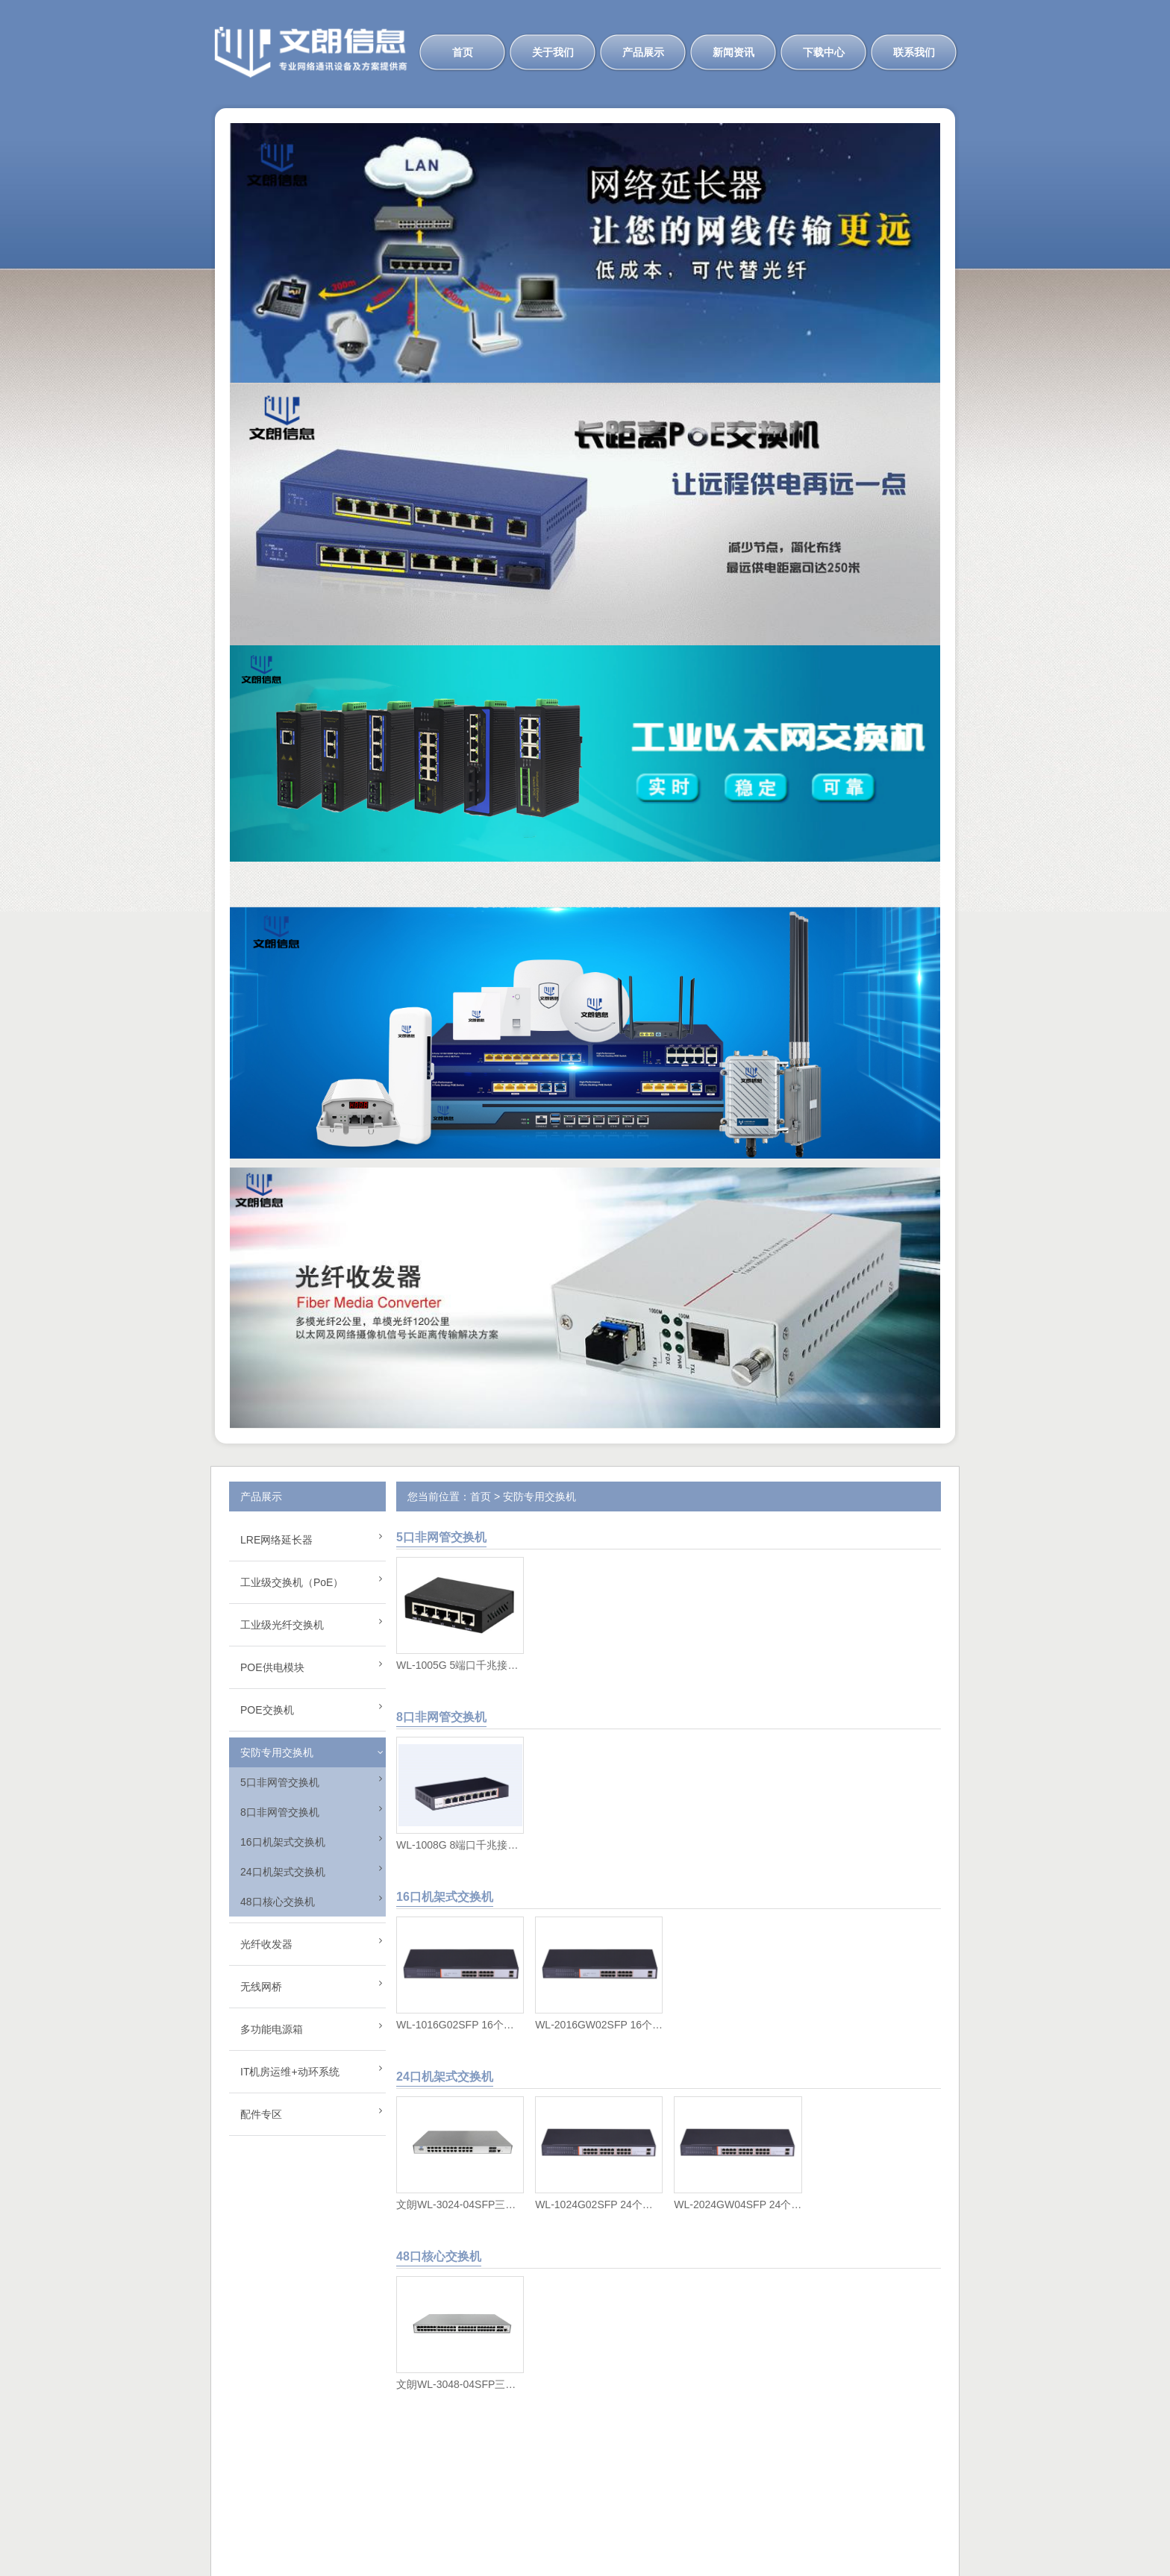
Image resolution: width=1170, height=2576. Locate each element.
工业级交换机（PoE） (291, 1582)
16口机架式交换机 (282, 1842)
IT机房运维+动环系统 (290, 2072)
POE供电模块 (272, 1667)
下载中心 (824, 52)
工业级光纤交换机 (282, 1625)
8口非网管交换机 (279, 1812)
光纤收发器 (266, 1944)
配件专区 (261, 2114)
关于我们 (553, 52)
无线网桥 (261, 1987)
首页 (462, 52)
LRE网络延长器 (276, 1540)
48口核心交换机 (277, 1902)
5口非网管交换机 (279, 1782)
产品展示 (643, 52)
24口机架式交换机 (282, 1872)
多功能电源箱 (271, 2029)
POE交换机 (267, 1710)
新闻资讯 (733, 52)
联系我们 (914, 52)
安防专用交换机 (276, 1752)
